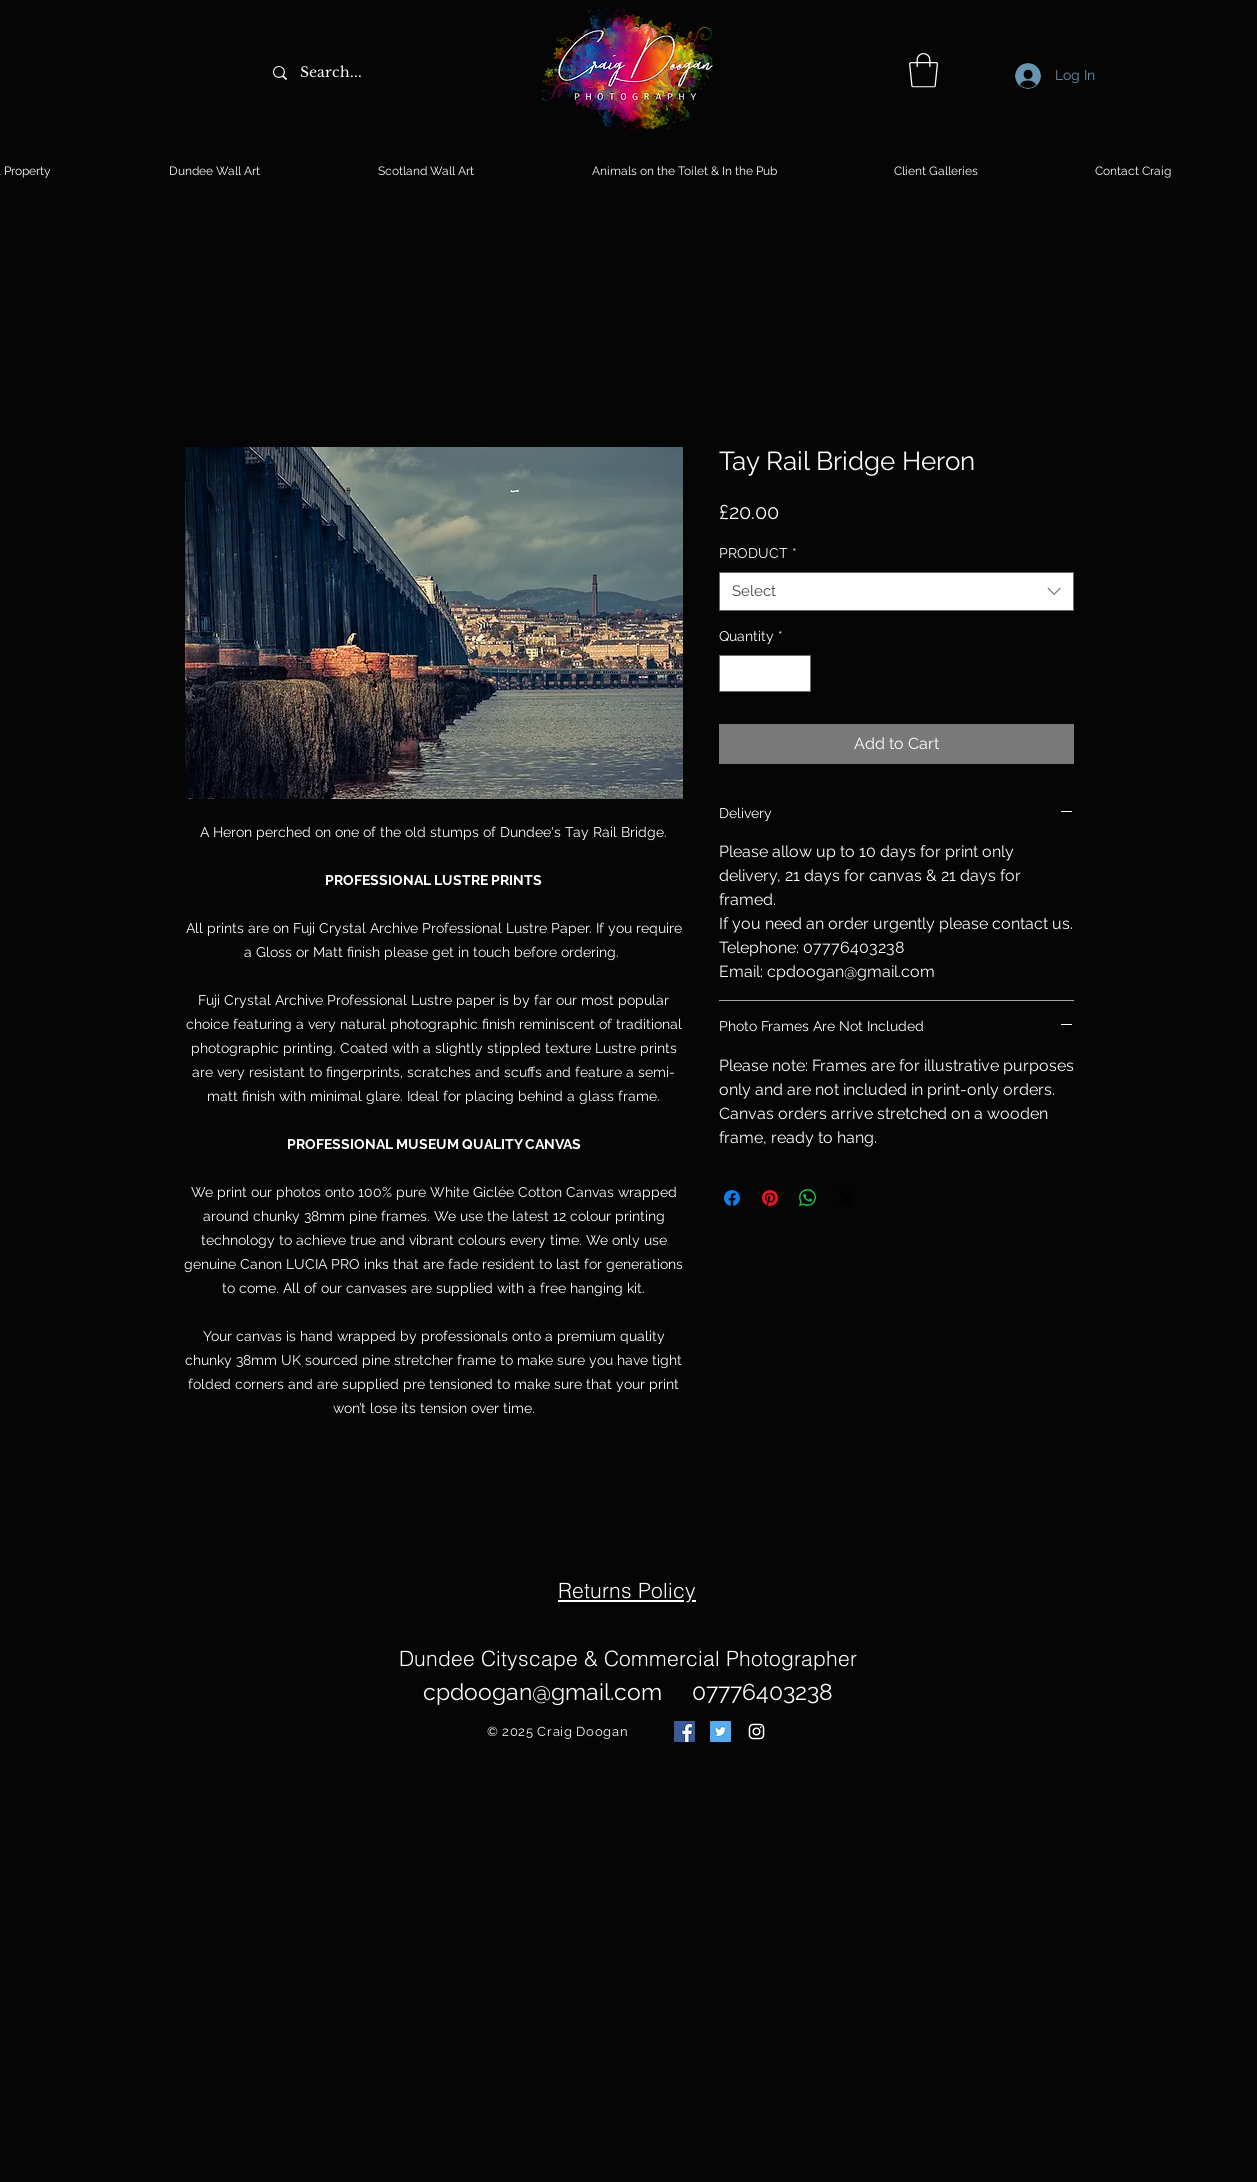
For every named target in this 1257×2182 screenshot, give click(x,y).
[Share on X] (846, 1198)
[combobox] (896, 591)
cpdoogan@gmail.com (542, 1691)
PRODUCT (758, 553)
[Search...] (331, 73)
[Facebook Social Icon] (684, 1731)
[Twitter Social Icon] (720, 1731)
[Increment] (795, 673)
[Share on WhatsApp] (808, 1198)
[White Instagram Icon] (756, 1731)
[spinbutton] (765, 673)
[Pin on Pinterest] (770, 1198)
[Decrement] (734, 673)
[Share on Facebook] (732, 1198)
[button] (923, 70)
